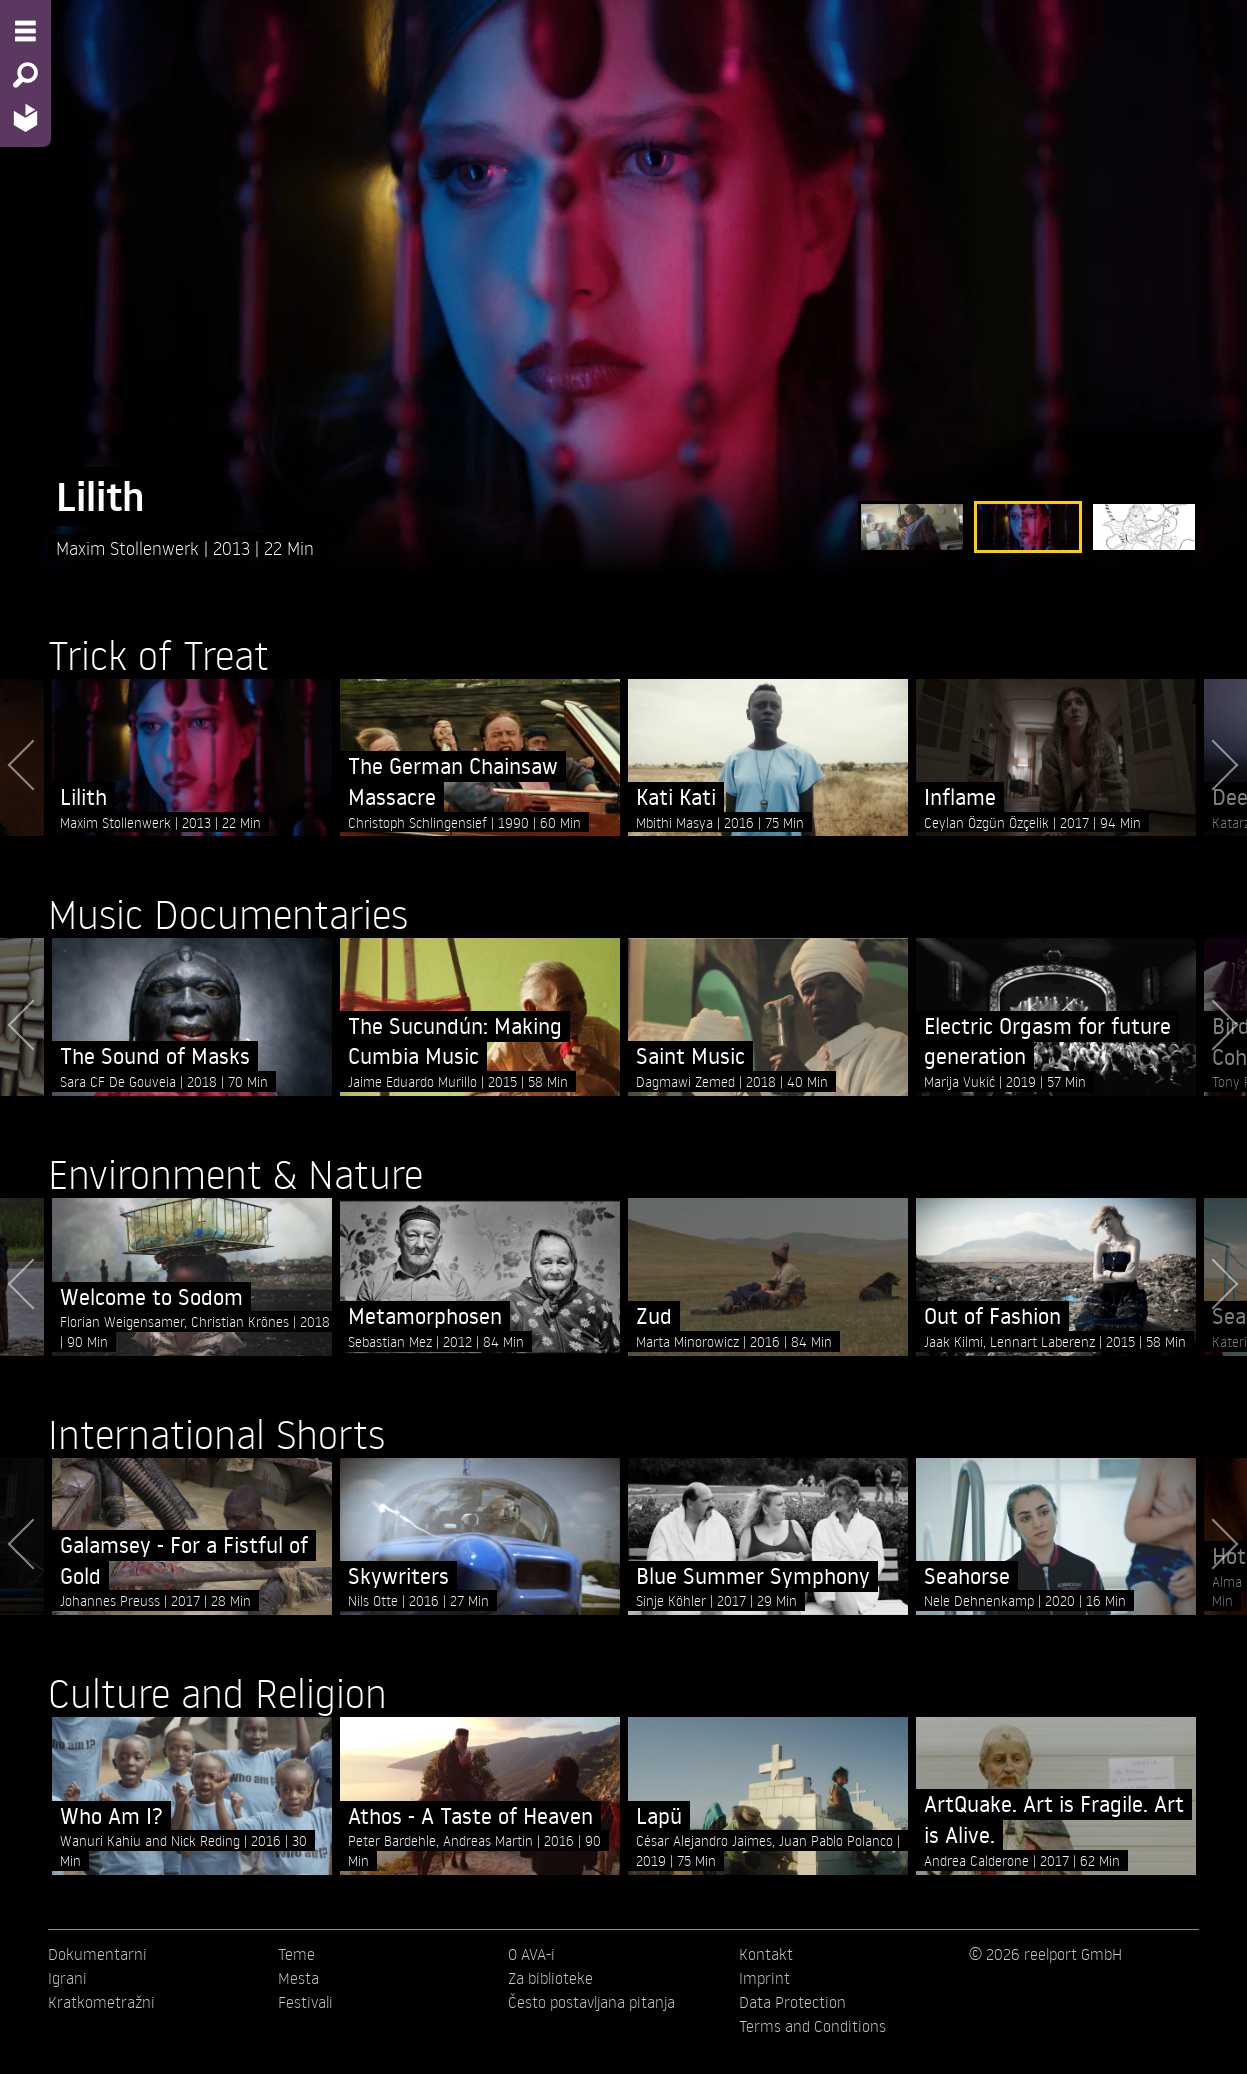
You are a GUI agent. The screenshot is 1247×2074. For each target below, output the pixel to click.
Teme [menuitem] (296, 1954)
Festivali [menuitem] (305, 2002)
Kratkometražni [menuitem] (101, 2002)
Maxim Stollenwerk (130, 547)
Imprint (764, 1978)
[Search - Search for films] (25, 75)
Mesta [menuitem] (298, 1978)
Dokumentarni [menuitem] (97, 1954)
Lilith (100, 496)
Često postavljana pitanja (591, 2002)
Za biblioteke (550, 1978)
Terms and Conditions (812, 2026)
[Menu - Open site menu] (25, 31)
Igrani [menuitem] (67, 1978)
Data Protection (792, 2002)
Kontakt (766, 1954)
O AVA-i (531, 1954)
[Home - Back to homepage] (25, 117)
